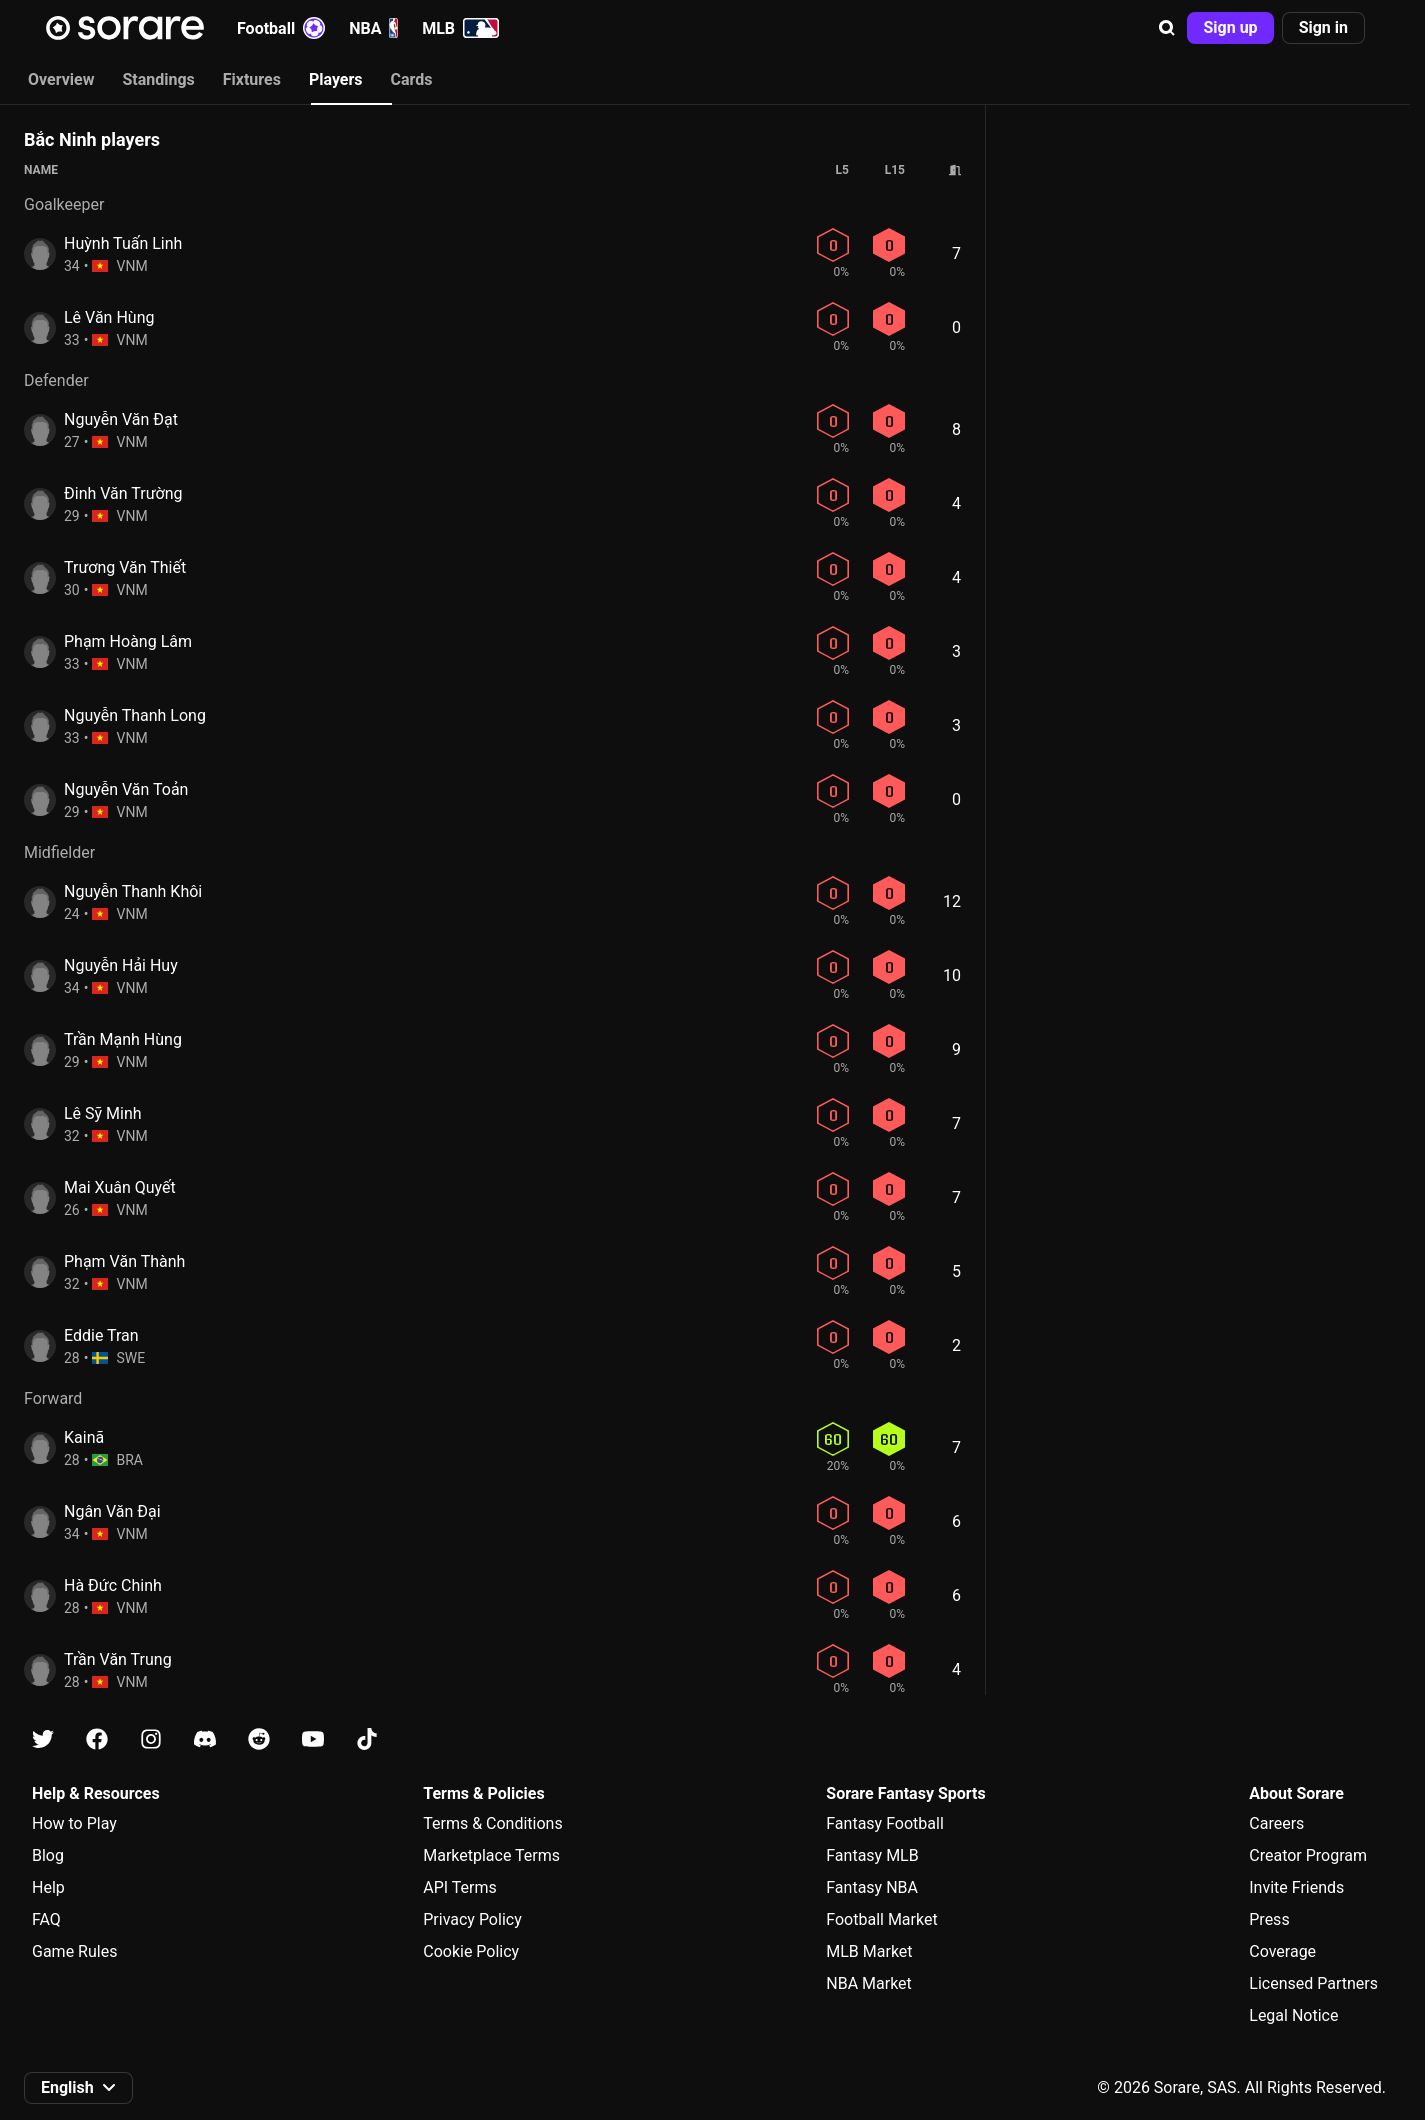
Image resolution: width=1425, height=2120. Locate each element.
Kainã (84, 1437)
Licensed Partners (1313, 1983)
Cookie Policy (471, 1951)
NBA (373, 28)
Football (281, 28)
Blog (48, 1855)
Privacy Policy (472, 1919)
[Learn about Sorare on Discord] (205, 1739)
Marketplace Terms (491, 1855)
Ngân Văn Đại (112, 1511)
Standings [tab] (158, 79)
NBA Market (869, 1983)
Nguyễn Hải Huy (121, 965)
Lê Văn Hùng (109, 317)
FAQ (46, 1919)
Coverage (1282, 1951)
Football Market (881, 1919)
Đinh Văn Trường (123, 493)
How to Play (74, 1823)
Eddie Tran (101, 1335)
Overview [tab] (61, 79)
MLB (460, 28)
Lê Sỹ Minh (103, 1113)
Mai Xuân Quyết (120, 1187)
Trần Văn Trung (118, 1659)
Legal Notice (1293, 2015)
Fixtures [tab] (252, 79)
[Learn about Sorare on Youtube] (313, 1739)
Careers (1276, 1823)
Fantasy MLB (872, 1855)
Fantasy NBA (872, 1887)
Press (1269, 1919)
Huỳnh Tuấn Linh (123, 243)
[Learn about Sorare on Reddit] (259, 1739)
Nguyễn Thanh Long (135, 715)
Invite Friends (1296, 1887)
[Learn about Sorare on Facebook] (97, 1739)
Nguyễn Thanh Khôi (133, 891)
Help (48, 1887)
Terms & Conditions (493, 1823)
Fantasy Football (884, 1823)
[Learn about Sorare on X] (43, 1739)
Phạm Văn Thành (124, 1261)
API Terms (460, 1887)
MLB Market (869, 1951)
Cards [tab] (412, 79)
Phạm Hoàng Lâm (128, 641)
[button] (1167, 28)
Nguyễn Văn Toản (126, 789)
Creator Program (1308, 1855)
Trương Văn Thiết (125, 567)
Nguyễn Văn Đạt (121, 419)
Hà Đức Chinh (113, 1585)
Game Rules (74, 1951)
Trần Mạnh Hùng (123, 1039)
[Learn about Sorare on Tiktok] (367, 1739)
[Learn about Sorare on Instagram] (151, 1739)
